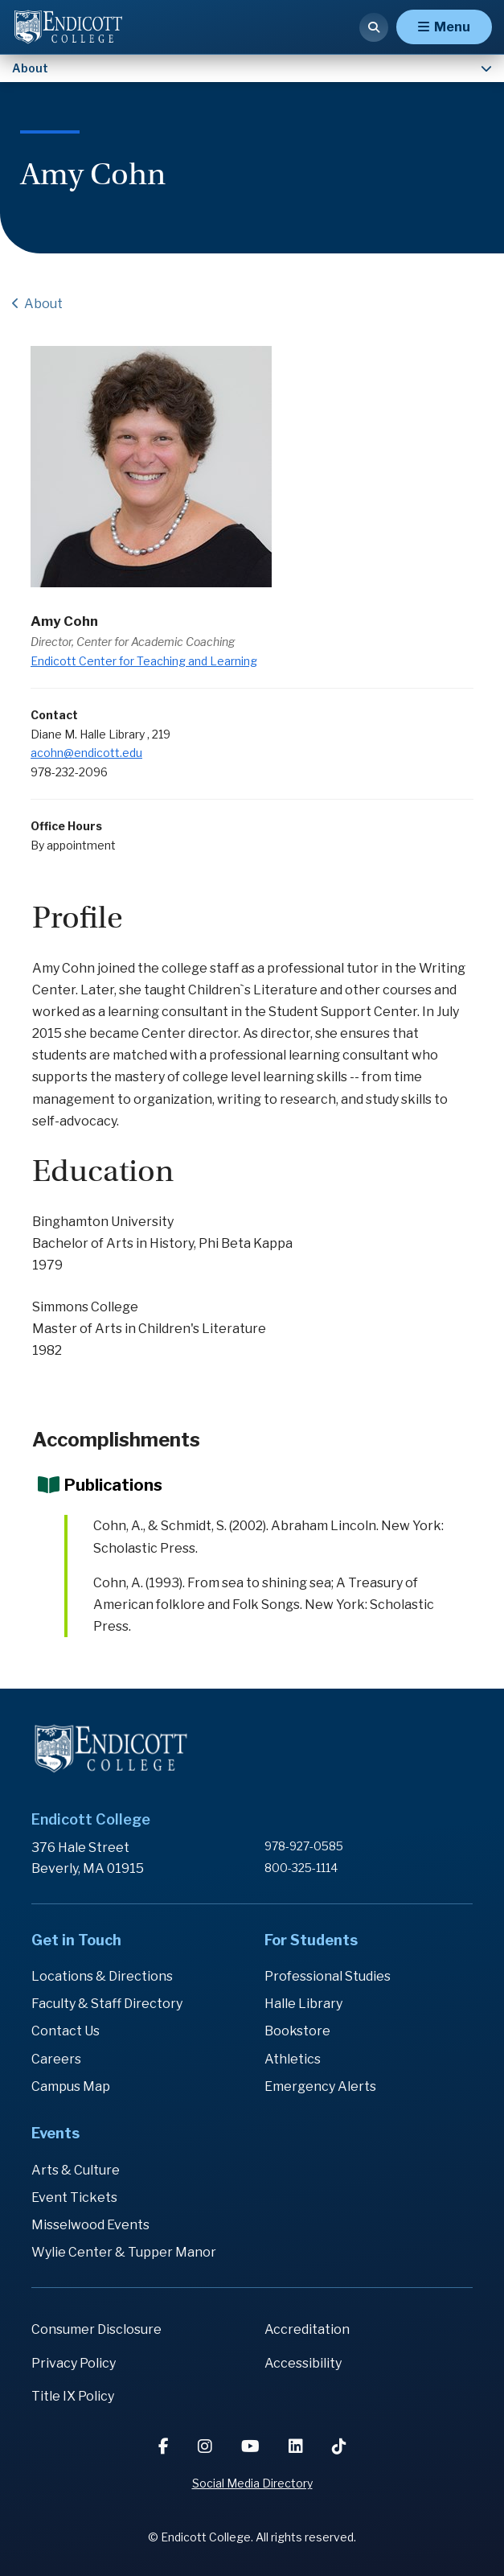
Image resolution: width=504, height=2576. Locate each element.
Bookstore (297, 2031)
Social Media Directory (252, 2483)
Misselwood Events (90, 2224)
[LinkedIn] (297, 2446)
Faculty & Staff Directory (106, 2003)
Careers (56, 2059)
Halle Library (303, 2003)
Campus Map (70, 2086)
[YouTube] (252, 2446)
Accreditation (307, 2329)
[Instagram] (206, 2446)
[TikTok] (339, 2446)
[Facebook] (165, 2446)
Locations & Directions (102, 1976)
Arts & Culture (75, 2170)
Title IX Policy (72, 2396)
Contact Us (65, 2031)
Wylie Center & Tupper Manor (123, 2252)
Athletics (292, 2059)
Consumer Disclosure (96, 2329)
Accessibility (303, 2363)
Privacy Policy (73, 2363)
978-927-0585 (303, 1846)
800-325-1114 (301, 1867)
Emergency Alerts (320, 2086)
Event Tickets (74, 2197)
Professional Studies (327, 1976)
